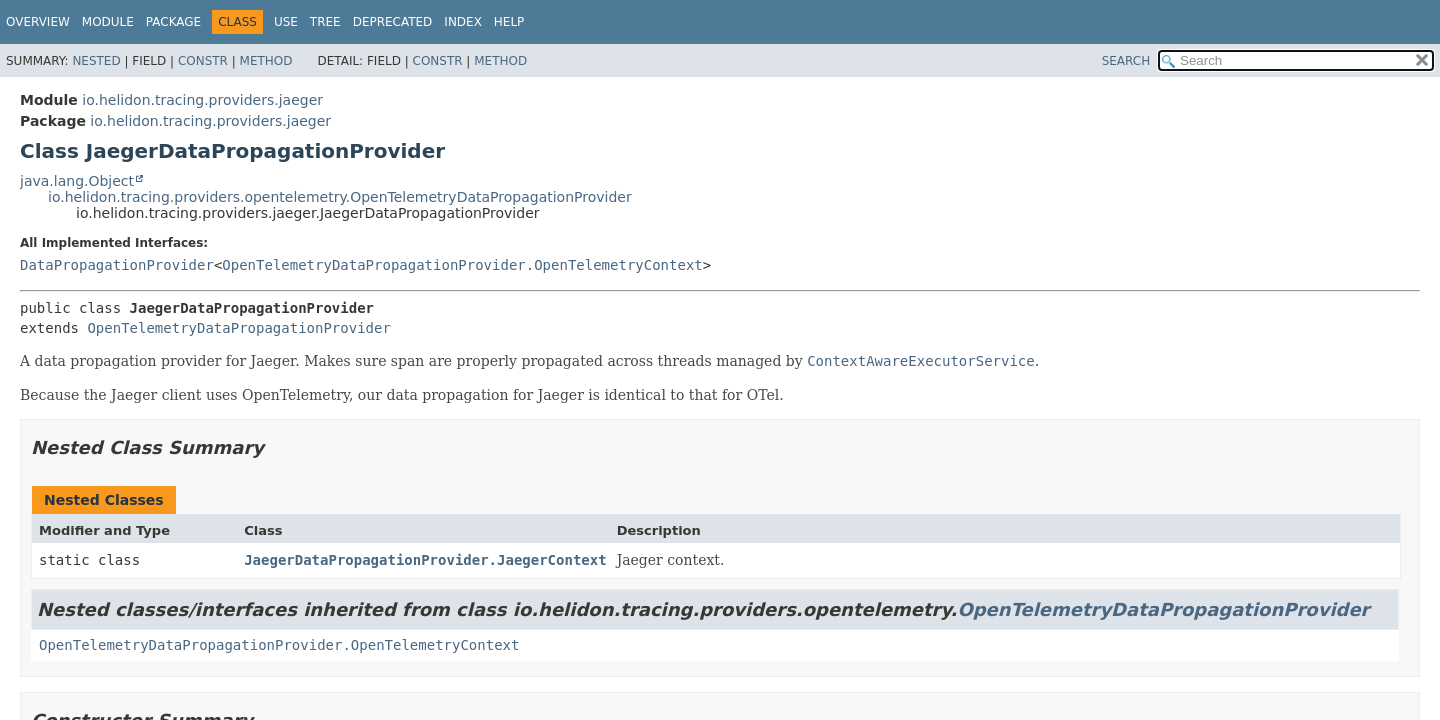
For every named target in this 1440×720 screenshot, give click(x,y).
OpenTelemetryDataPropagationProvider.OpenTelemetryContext (462, 265)
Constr (203, 61)
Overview (38, 22)
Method (266, 61)
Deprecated (393, 22)
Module (108, 22)
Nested (96, 61)
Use (286, 22)
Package (173, 22)
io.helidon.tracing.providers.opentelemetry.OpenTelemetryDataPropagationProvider (340, 197)
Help (509, 22)
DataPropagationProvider (117, 265)
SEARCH (1126, 61)
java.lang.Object (77, 181)
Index (463, 22)
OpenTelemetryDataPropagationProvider (238, 328)
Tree (325, 22)
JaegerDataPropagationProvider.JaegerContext (425, 560)
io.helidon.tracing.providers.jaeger (202, 100)
